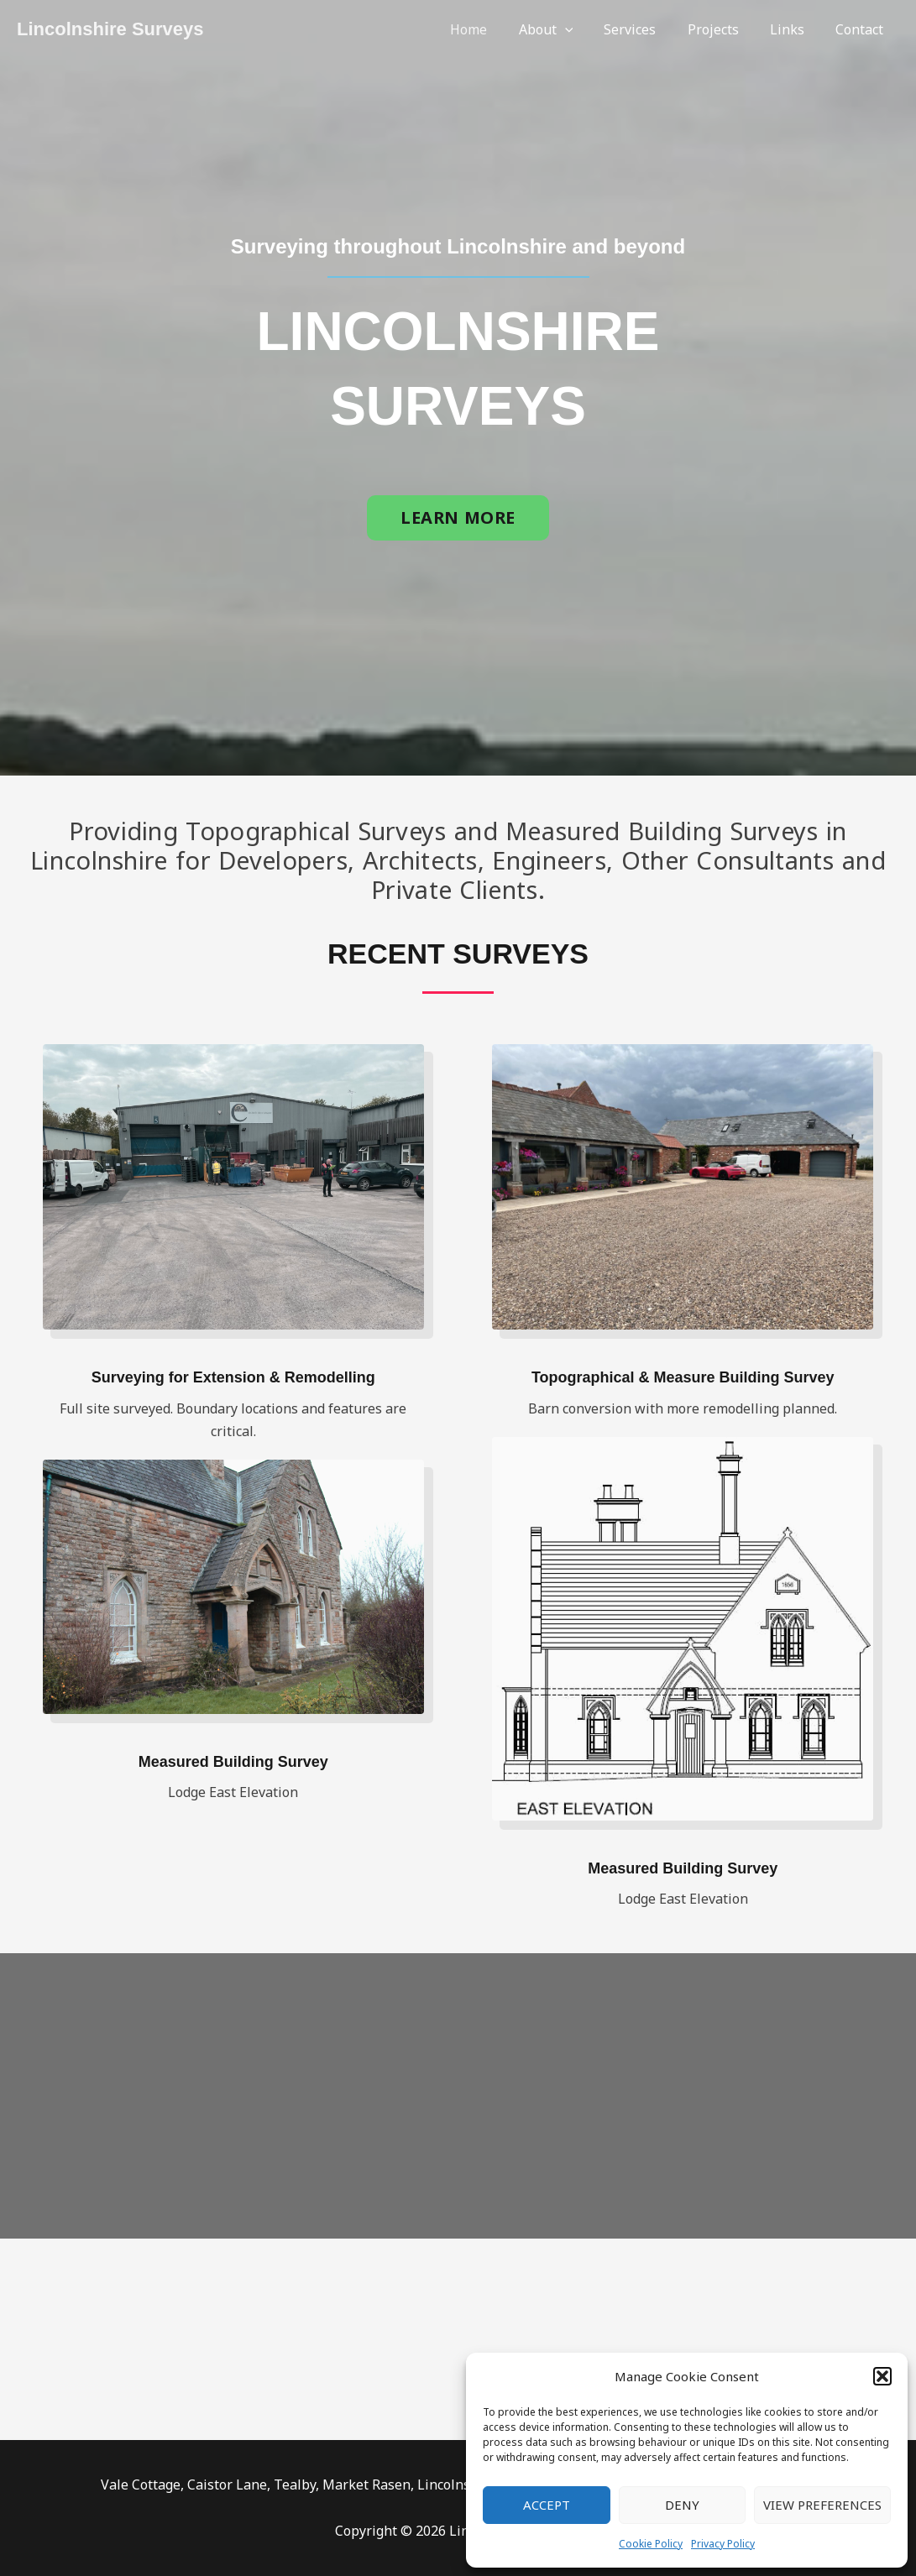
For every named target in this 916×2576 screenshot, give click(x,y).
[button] (882, 2376)
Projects (724, 29)
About (565, 29)
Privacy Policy (723, 2544)
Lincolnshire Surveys (110, 28)
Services (646, 29)
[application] (584, 29)
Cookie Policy (651, 2544)
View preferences (822, 2504)
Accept (546, 2504)
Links (794, 29)
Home (492, 29)
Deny (682, 2504)
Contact (862, 29)
